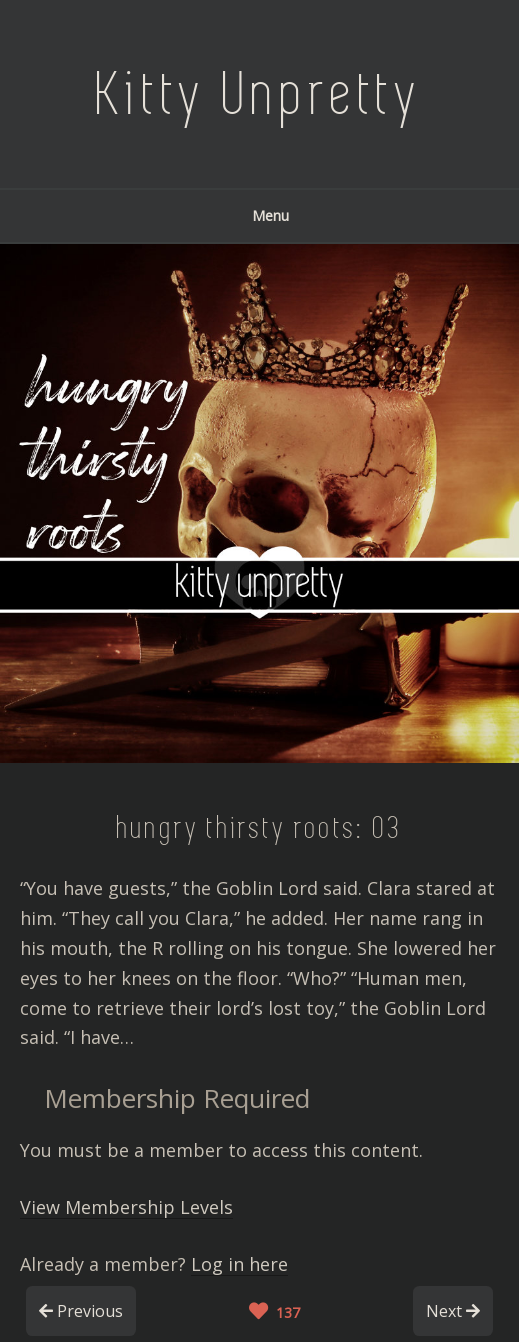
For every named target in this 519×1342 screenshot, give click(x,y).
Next (453, 1311)
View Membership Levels (126, 1207)
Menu (260, 215)
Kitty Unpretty (260, 94)
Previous (81, 1311)
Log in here (239, 1264)
